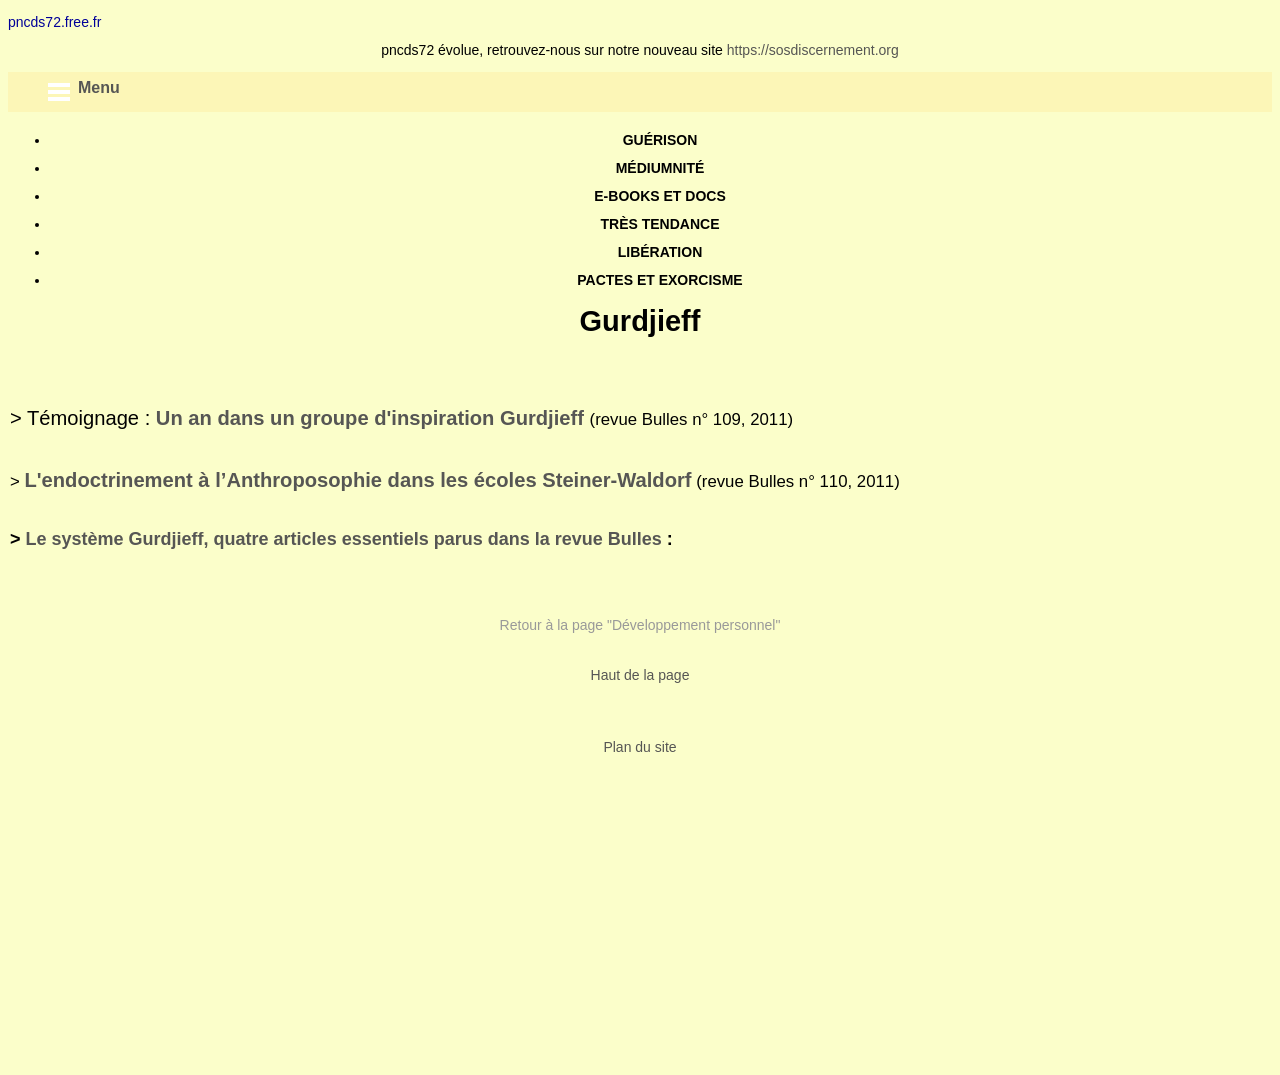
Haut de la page (640, 675)
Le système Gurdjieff (115, 539)
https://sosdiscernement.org (813, 50)
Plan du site (639, 747)
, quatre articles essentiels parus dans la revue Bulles (433, 539)
